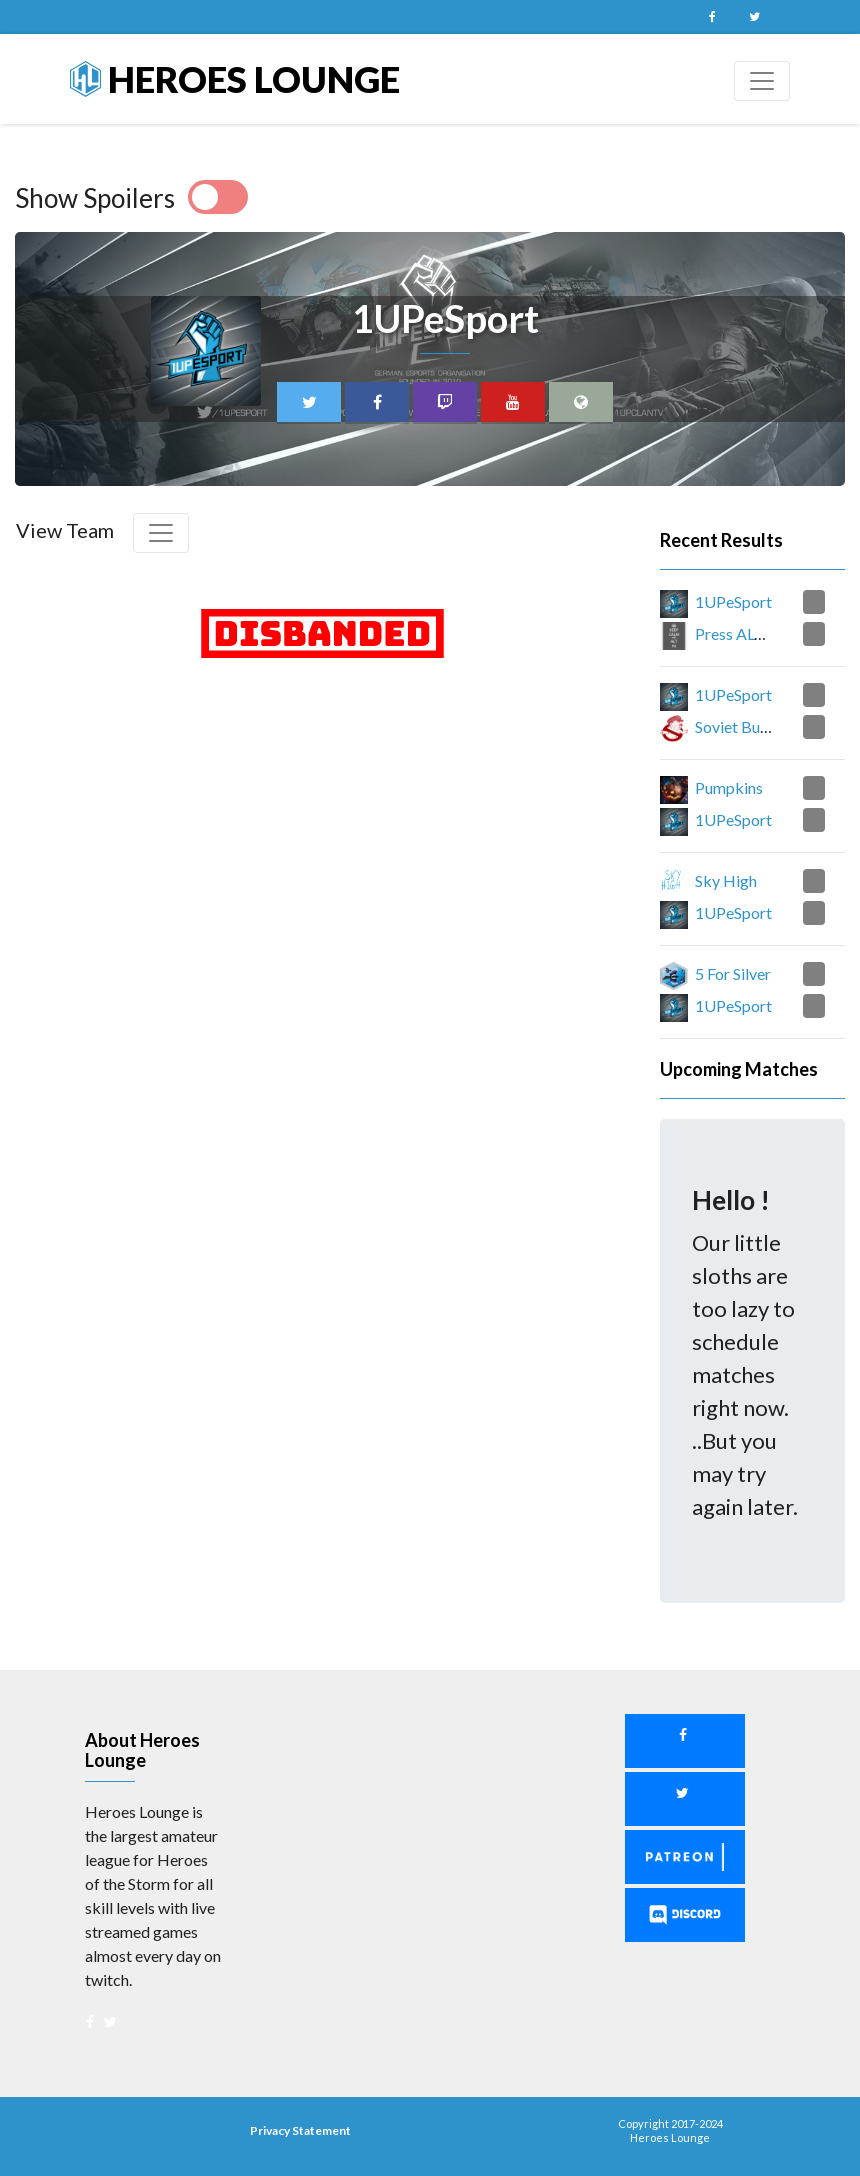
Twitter (754, 17)
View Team (65, 530)
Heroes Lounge (235, 79)
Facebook (712, 17)
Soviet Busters (744, 726)
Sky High (726, 880)
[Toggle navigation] (762, 81)
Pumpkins (729, 787)
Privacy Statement (300, 2130)
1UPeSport (733, 601)
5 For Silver (733, 973)
